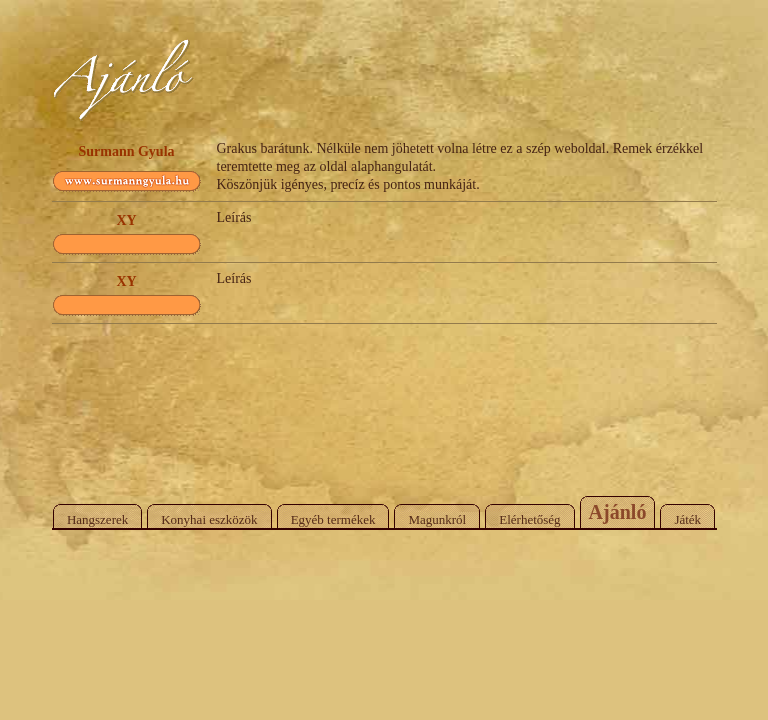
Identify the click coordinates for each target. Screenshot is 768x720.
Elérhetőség (529, 519)
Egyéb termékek (333, 519)
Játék (687, 519)
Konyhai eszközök (209, 519)
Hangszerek (97, 519)
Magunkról (437, 519)
